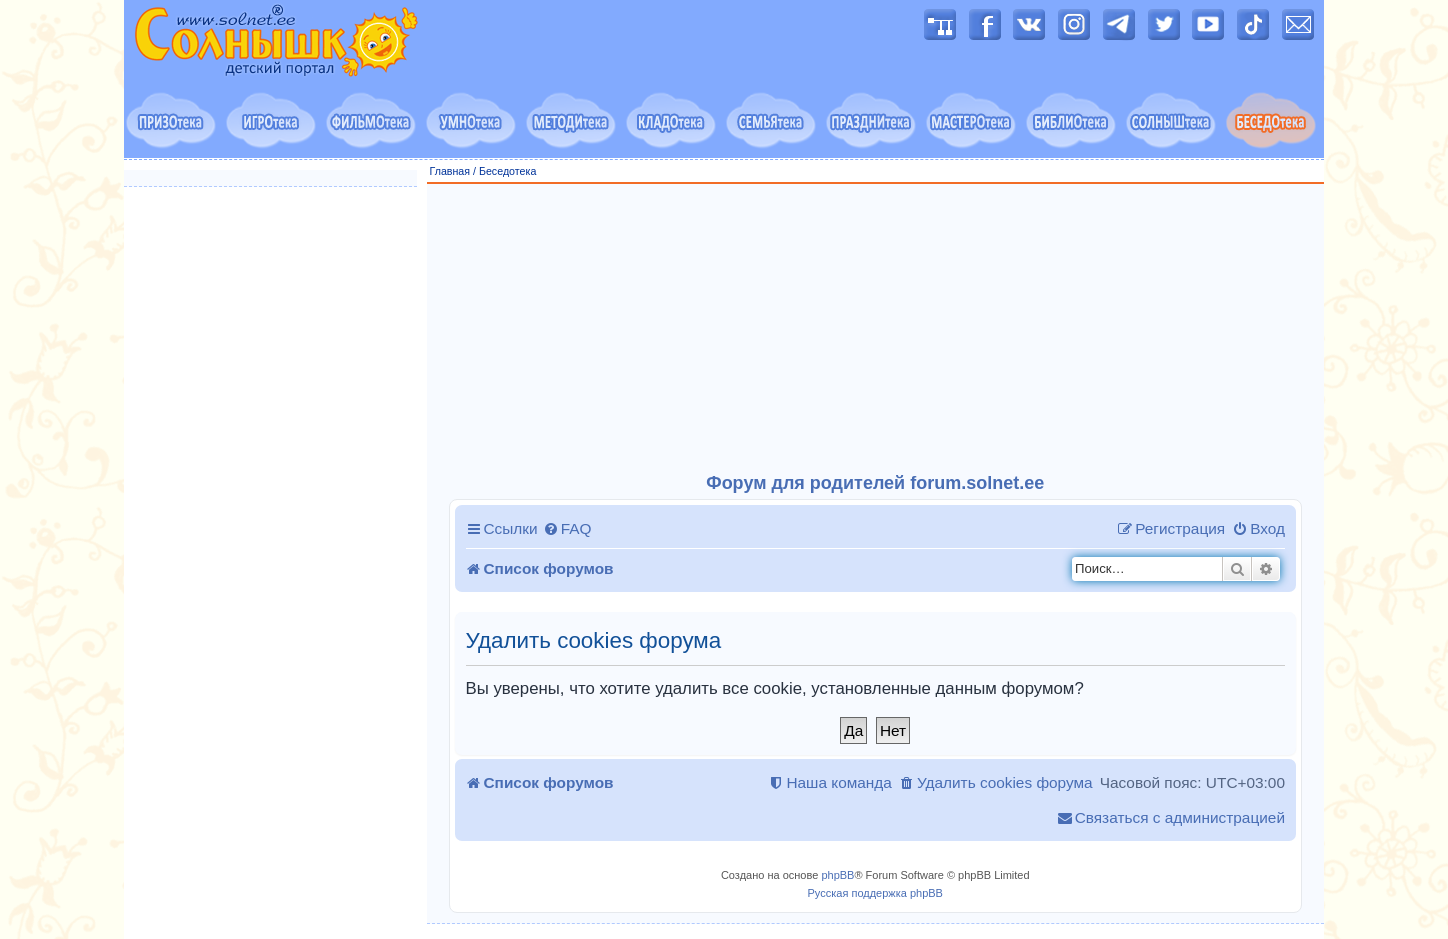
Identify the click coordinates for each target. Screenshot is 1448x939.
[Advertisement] (876, 329)
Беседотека (507, 171)
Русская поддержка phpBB (875, 893)
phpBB (837, 875)
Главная (450, 171)
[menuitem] (567, 529)
